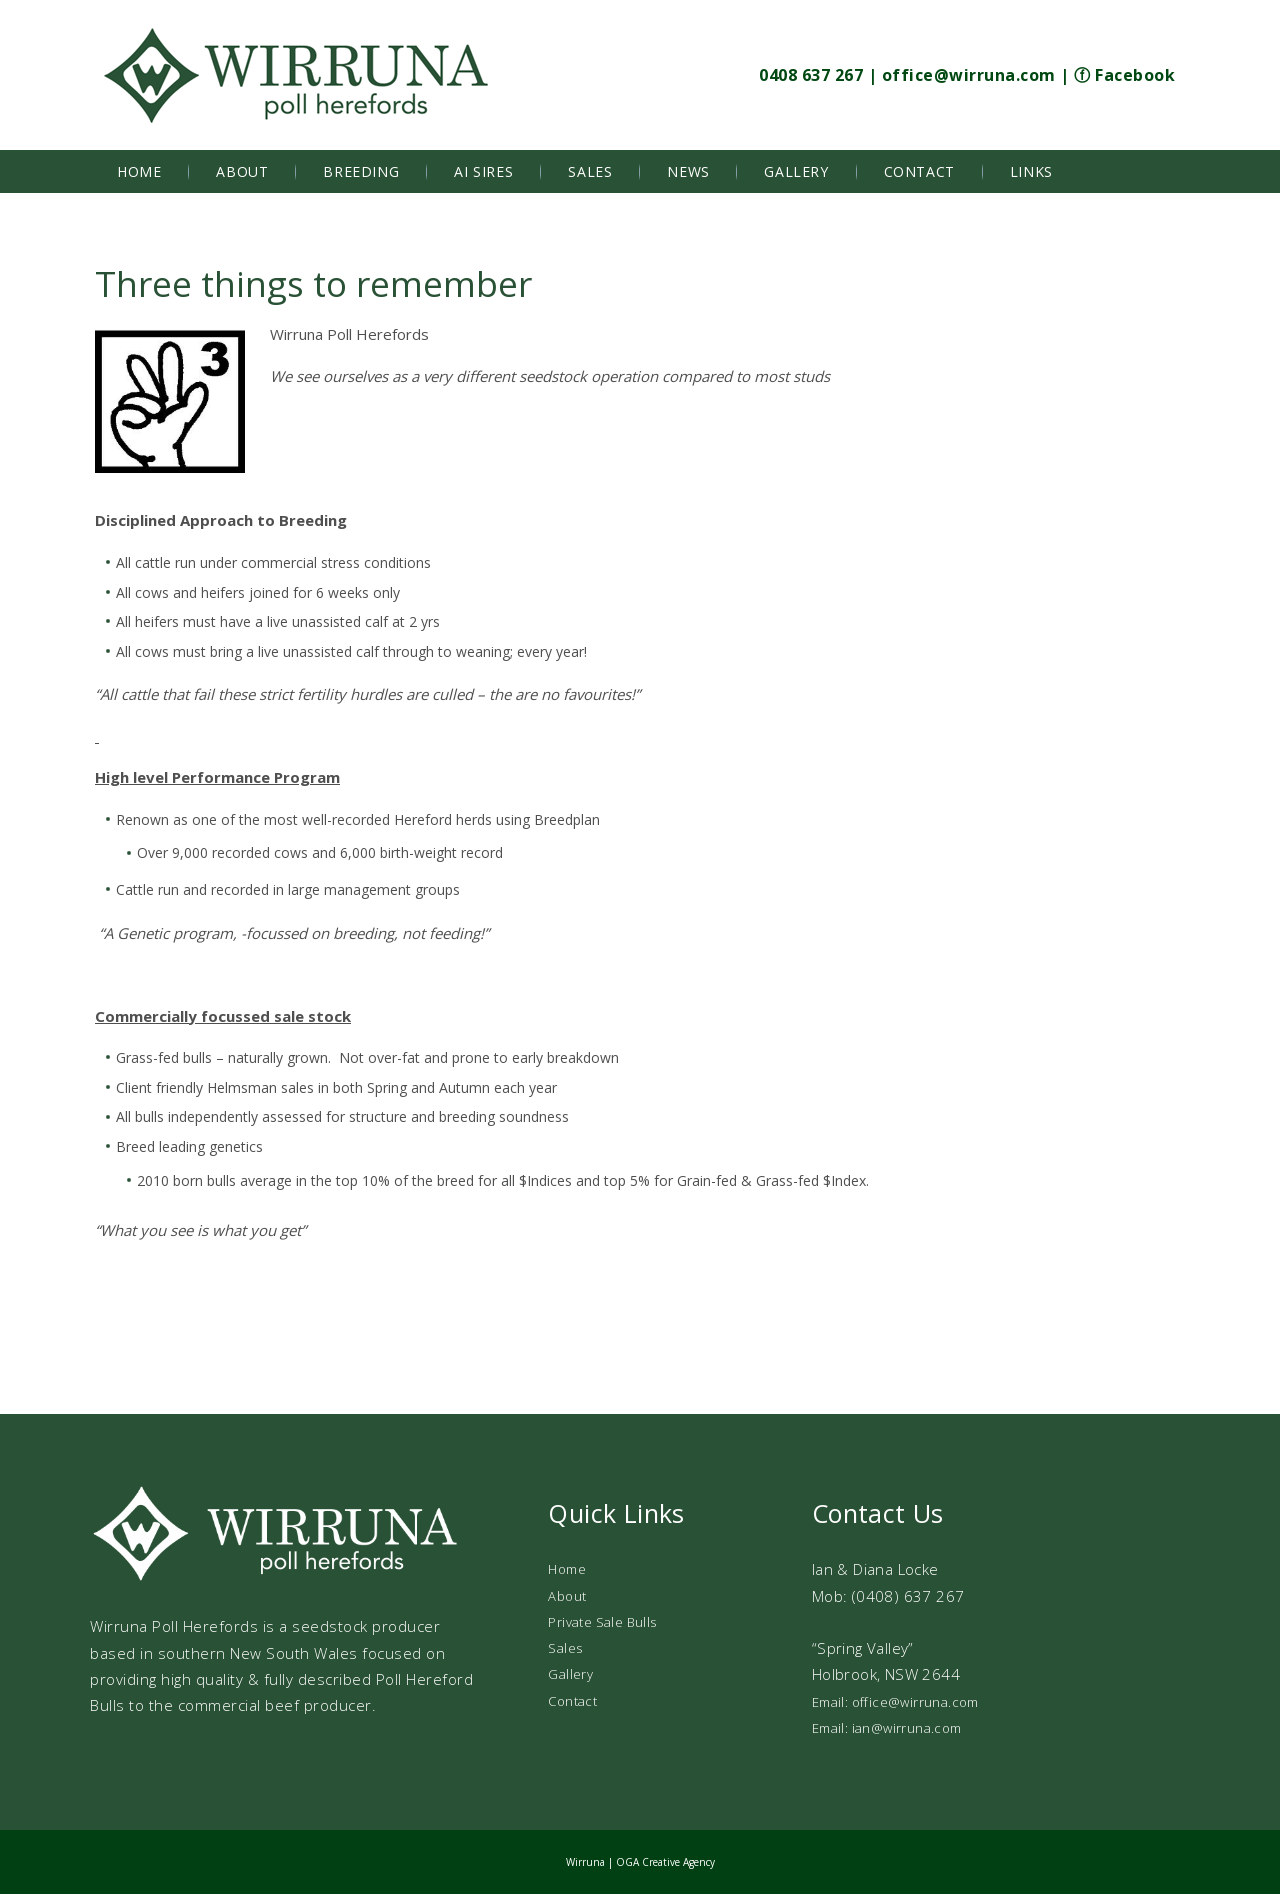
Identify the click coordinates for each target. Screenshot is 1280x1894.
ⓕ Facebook (1124, 75)
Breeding (361, 171)
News (688, 171)
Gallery (796, 171)
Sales (590, 171)
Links (1031, 171)
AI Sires (483, 171)
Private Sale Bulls (602, 1622)
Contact (919, 171)
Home (139, 171)
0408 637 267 (811, 75)
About (242, 171)
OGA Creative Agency (665, 1862)
